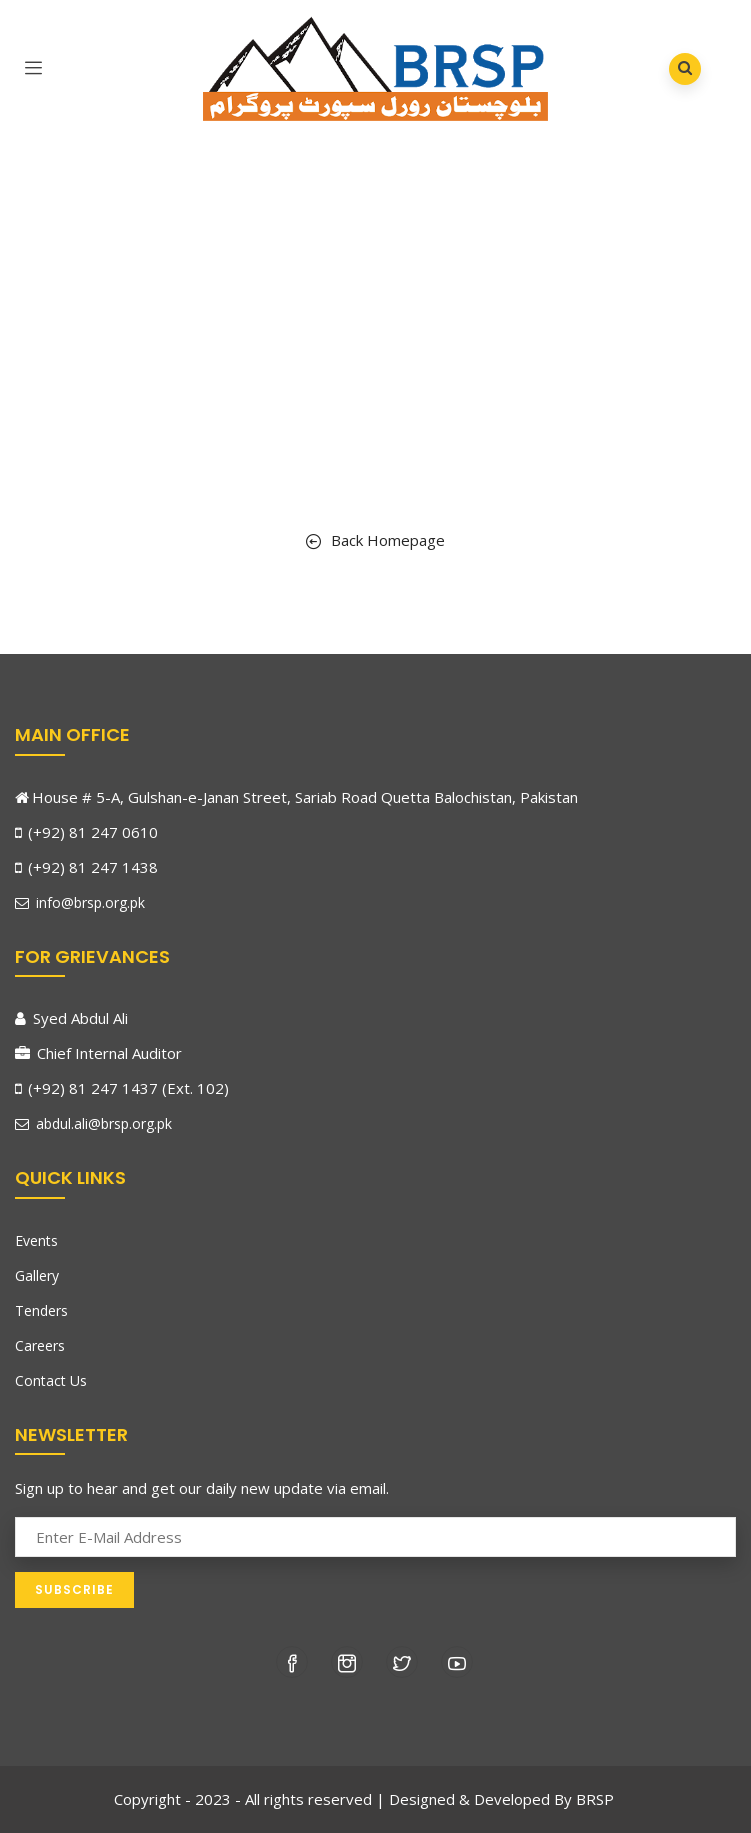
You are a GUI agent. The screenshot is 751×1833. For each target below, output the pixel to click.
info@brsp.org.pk (80, 902)
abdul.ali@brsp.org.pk (93, 1123)
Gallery (37, 1275)
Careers (40, 1345)
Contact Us (51, 1380)
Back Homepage (375, 540)
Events (36, 1240)
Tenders (41, 1310)
